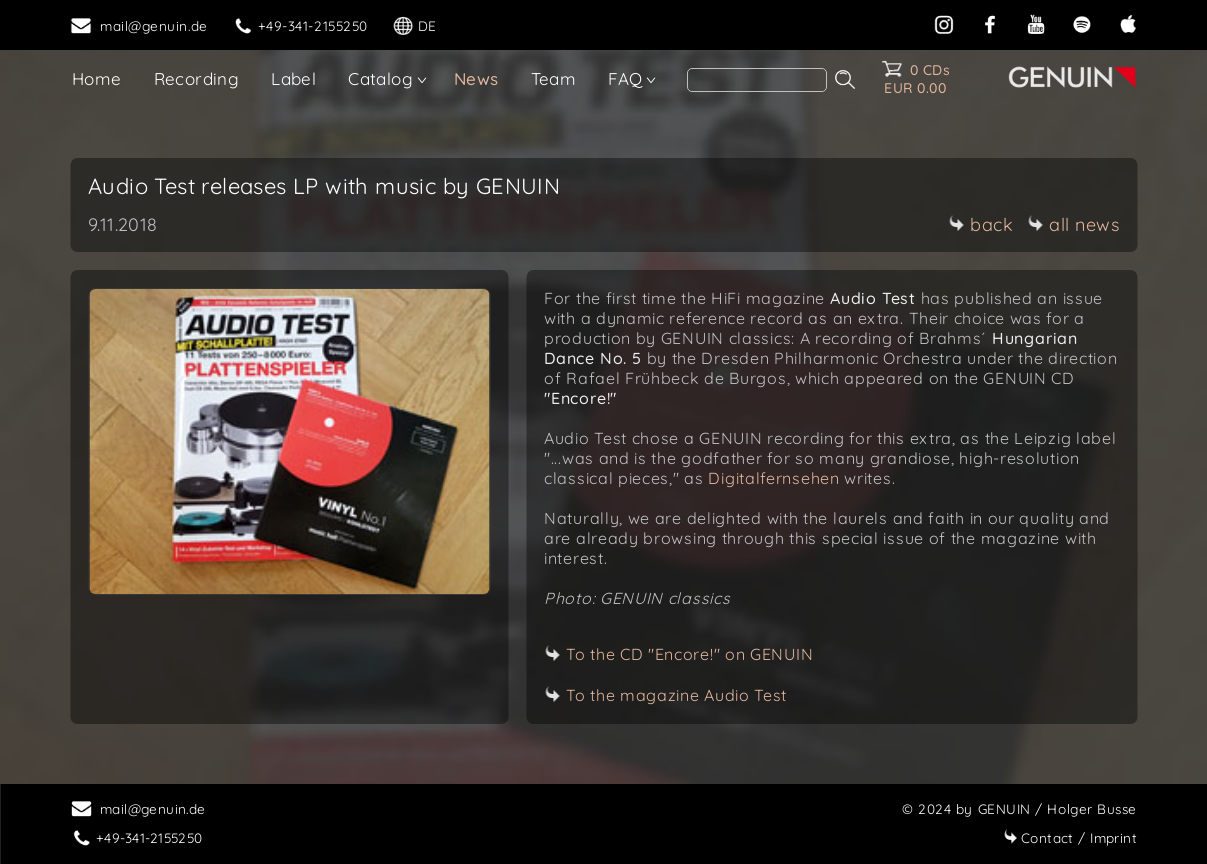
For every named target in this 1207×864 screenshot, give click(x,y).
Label (293, 78)
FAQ (625, 78)
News (476, 78)
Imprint (1070, 837)
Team (554, 78)
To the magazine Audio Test (676, 695)
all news (1073, 224)
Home (97, 78)
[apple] (1128, 22)
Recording (197, 78)
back (980, 224)
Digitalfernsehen (773, 478)
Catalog (380, 78)
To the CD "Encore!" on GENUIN (689, 654)
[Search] (757, 80)
